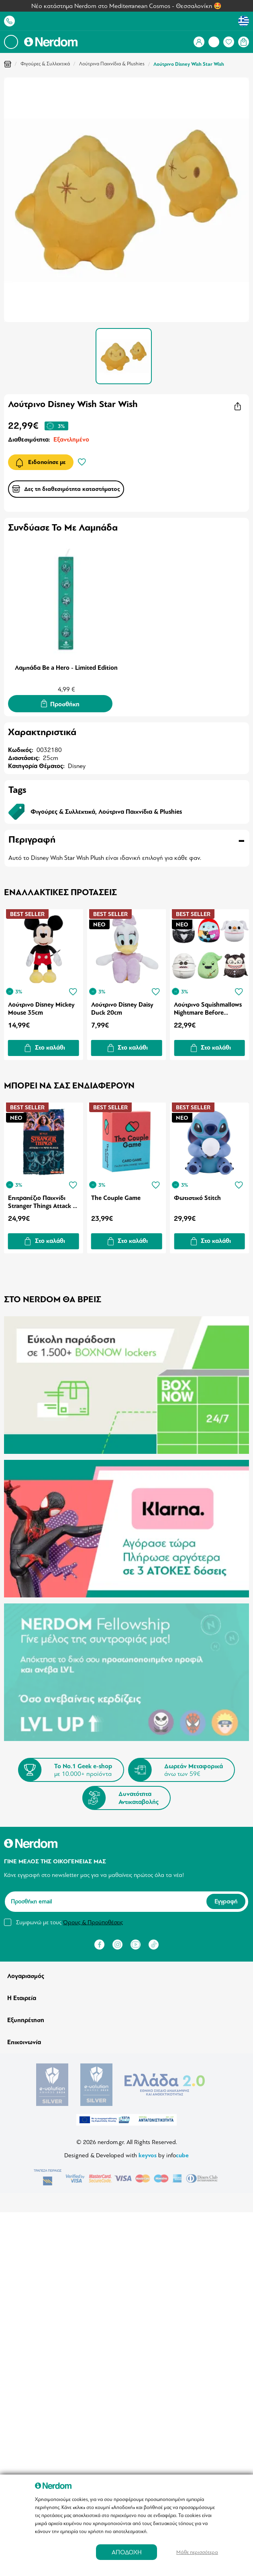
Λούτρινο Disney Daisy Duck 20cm (122, 1009)
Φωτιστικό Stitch (197, 1198)
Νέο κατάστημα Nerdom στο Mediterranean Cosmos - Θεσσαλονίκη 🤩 (126, 6)
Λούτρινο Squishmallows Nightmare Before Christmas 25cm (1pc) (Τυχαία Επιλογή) (208, 1009)
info (177, 2151)
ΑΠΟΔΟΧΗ (127, 2552)
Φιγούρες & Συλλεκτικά (45, 64)
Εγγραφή (225, 1898)
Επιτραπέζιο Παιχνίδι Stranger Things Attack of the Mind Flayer (43, 1202)
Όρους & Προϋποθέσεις (93, 1918)
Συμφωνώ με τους (69, 1918)
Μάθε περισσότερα (197, 2552)
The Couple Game (116, 1198)
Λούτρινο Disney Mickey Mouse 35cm (41, 1009)
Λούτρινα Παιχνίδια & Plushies (112, 64)
